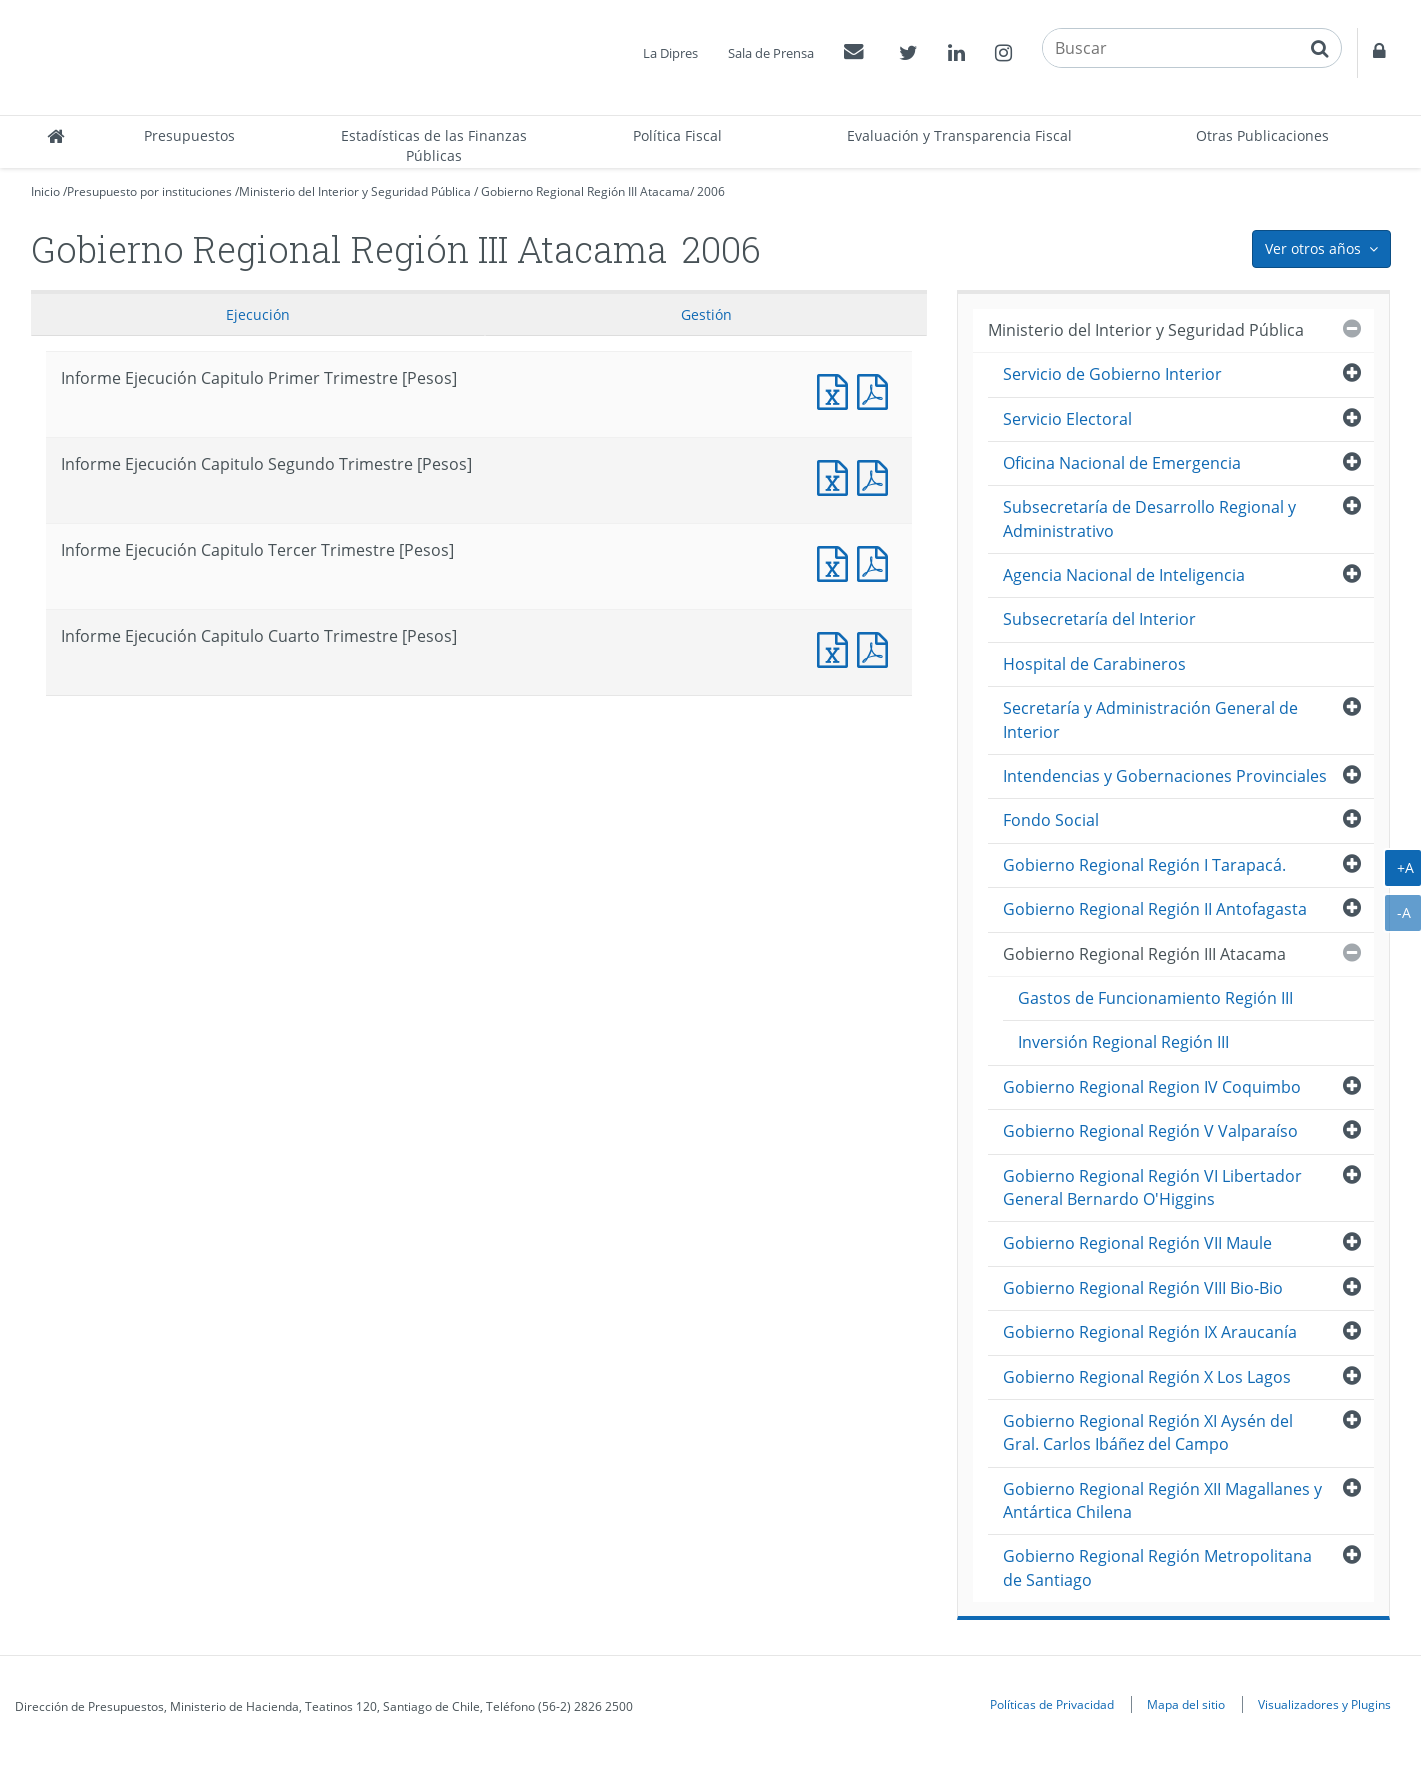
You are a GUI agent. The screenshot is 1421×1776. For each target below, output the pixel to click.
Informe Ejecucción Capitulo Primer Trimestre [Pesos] (877, 389)
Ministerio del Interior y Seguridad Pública (355, 191)
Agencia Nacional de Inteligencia (1124, 575)
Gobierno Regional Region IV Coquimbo (1152, 1087)
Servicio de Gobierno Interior (1112, 374)
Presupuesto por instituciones (149, 191)
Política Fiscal (677, 135)
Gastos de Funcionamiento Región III (1155, 998)
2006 (711, 191)
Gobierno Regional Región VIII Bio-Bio (1143, 1288)
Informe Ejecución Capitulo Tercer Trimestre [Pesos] (837, 561)
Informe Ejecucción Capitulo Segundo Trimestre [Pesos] (877, 475)
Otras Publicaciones (1262, 135)
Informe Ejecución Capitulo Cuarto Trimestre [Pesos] (837, 647)
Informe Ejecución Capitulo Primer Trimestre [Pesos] (837, 389)
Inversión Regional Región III (1123, 1042)
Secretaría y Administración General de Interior (1150, 719)
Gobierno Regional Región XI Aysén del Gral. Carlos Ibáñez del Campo (1148, 1432)
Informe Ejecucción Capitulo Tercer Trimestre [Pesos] (877, 561)
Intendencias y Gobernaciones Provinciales (1165, 776)
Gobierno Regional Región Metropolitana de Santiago (1157, 1567)
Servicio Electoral (1067, 419)
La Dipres (670, 53)
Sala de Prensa (771, 53)
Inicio (45, 191)
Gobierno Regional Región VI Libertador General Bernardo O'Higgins (1152, 1187)
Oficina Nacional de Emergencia (1122, 463)
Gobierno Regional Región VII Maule (1137, 1243)
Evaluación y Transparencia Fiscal (959, 135)
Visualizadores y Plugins (1324, 1704)
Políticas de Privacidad (1052, 1704)
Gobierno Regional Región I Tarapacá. (1144, 865)
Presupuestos (189, 135)
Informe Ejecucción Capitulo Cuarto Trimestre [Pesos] (877, 647)
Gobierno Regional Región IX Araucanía (1150, 1332)
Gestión (706, 314)
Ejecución (258, 314)
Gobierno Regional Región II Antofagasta (1155, 909)
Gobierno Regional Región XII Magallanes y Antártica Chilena (1162, 1500)
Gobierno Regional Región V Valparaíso (1150, 1131)
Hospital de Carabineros (1094, 664)
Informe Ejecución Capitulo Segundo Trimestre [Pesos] (837, 475)
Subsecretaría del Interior (1099, 619)
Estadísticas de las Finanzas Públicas (434, 145)
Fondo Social (1051, 820)
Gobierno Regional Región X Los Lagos (1147, 1377)
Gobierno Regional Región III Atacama (585, 191)
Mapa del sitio (1186, 1704)
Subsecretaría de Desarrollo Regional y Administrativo (1149, 518)
